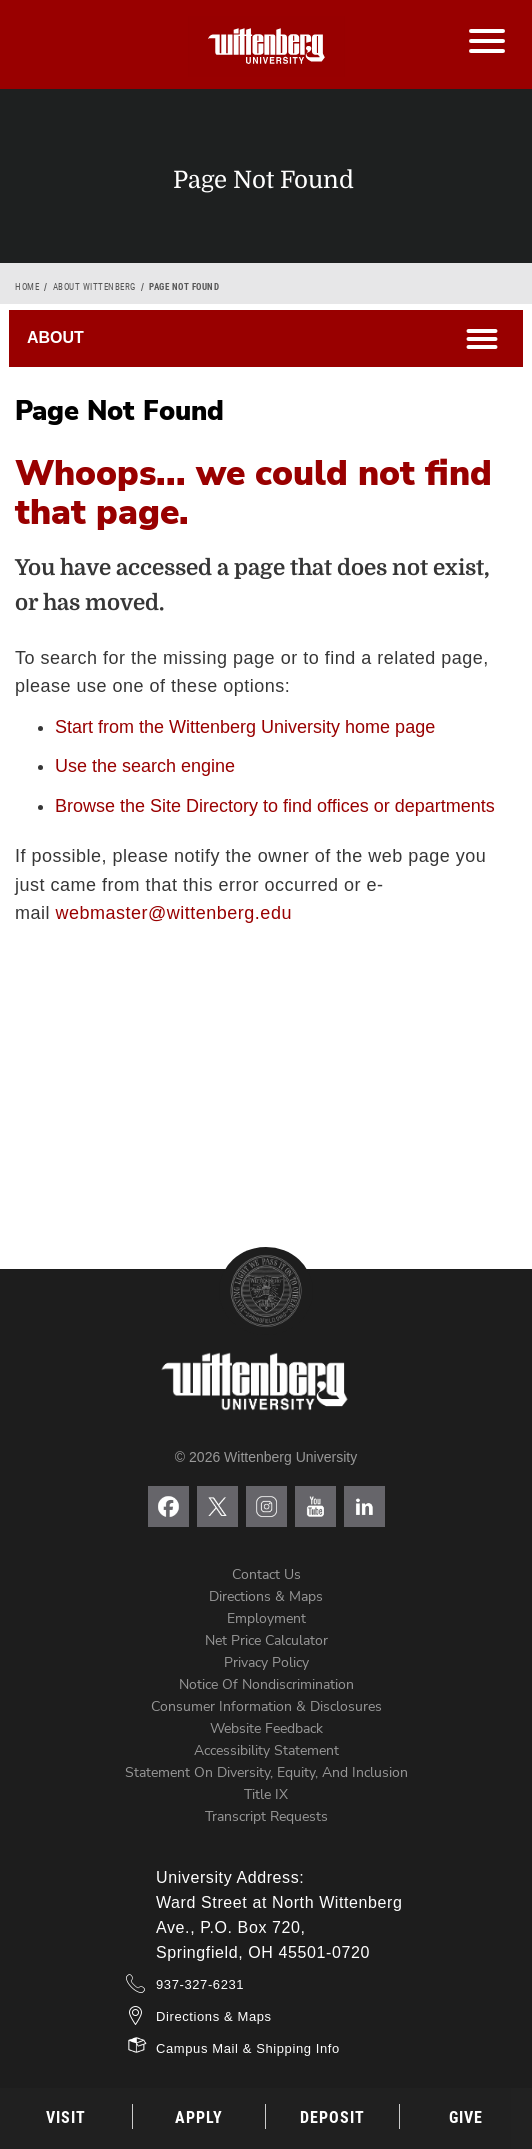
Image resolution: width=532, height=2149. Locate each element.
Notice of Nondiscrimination (266, 1684)
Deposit (332, 2117)
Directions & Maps (266, 1596)
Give (466, 2117)
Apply (199, 2117)
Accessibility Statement (266, 1750)
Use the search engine (145, 766)
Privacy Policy (266, 1662)
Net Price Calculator (266, 1640)
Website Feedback (266, 1728)
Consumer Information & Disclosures (266, 1706)
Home (27, 287)
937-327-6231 (200, 1984)
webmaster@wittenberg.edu (174, 913)
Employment (266, 1618)
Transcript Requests (266, 1816)
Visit (66, 2117)
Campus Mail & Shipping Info (248, 2048)
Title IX (266, 1794)
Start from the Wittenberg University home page (245, 727)
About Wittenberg (94, 287)
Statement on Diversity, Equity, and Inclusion (266, 1772)
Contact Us (266, 1574)
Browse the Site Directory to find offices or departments (275, 806)
